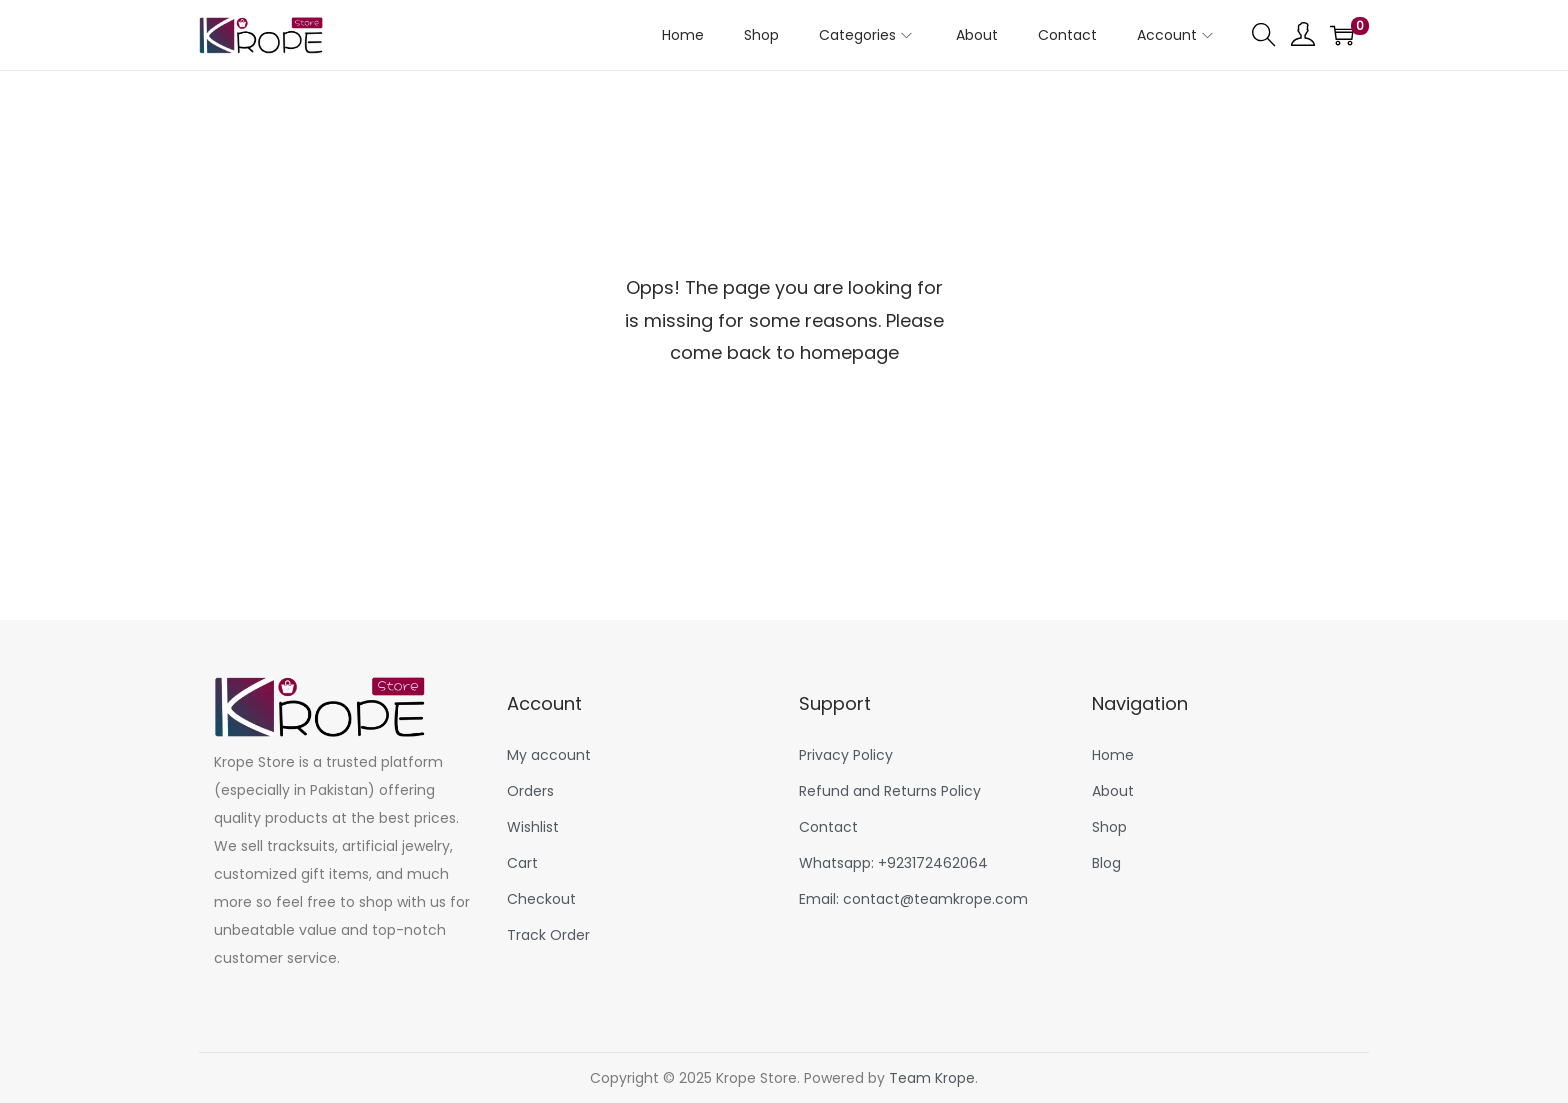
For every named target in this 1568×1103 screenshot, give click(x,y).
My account (549, 755)
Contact (828, 827)
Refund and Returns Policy (890, 791)
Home (1113, 755)
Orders (530, 791)
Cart (522, 863)
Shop (1109, 827)
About (1113, 791)
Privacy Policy (846, 755)
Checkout (541, 899)
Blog (1106, 863)
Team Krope (932, 1078)
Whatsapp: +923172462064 (893, 863)
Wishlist (533, 827)
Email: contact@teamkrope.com (913, 899)
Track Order (548, 935)
